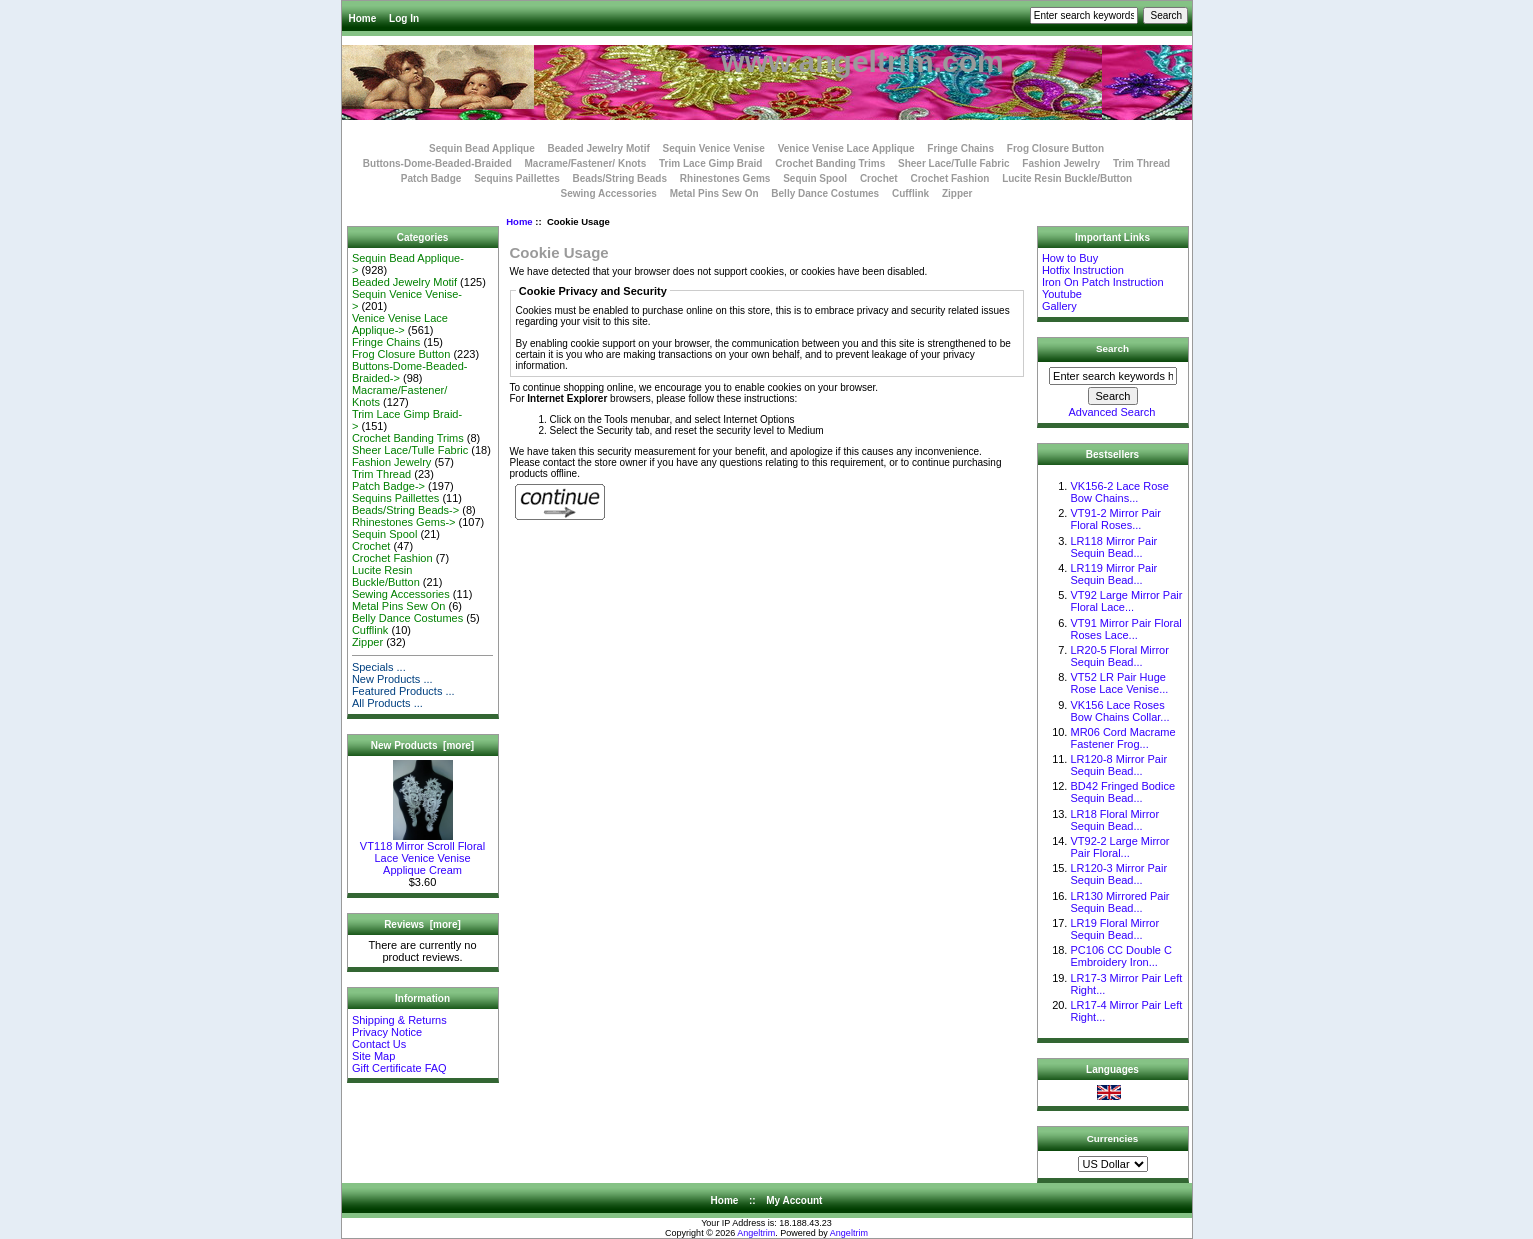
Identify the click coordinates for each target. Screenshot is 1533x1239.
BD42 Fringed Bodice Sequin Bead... (1122, 792)
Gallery (1059, 306)
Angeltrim (756, 1233)
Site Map (373, 1056)
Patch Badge (431, 178)
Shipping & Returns (399, 1020)
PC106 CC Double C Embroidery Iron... (1121, 956)
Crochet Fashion (949, 178)
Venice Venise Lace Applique (846, 148)
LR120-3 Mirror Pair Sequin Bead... (1118, 874)
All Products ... (387, 703)
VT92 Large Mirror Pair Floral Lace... (1126, 601)
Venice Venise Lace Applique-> (400, 324)
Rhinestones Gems (725, 178)
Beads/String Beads (620, 178)
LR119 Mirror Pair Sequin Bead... (1113, 574)
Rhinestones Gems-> (404, 522)
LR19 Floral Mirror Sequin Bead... (1114, 929)
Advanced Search (1112, 412)
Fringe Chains (960, 148)
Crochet (879, 178)
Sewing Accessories (609, 193)
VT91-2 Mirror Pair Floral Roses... (1115, 519)
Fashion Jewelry (1061, 163)
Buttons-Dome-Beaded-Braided (437, 163)
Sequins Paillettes (517, 178)
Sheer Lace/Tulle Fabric (954, 163)
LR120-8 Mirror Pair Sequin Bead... (1118, 765)
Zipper (957, 193)
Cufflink (910, 193)
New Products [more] (422, 745)
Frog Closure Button (1055, 148)
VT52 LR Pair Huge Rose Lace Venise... (1119, 683)
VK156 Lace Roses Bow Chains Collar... (1119, 711)
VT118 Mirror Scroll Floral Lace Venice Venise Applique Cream (422, 853)
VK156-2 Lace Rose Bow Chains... (1119, 492)
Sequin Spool (815, 178)
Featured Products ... (403, 691)
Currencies (1113, 1137)
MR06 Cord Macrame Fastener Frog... (1122, 738)
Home (363, 18)
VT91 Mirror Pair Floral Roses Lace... (1125, 629)
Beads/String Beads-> (405, 510)
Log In (404, 18)
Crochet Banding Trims (830, 163)
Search (1112, 348)
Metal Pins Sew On (714, 193)
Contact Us (379, 1044)
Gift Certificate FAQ (399, 1068)
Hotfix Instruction (1083, 270)
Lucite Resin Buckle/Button (1067, 178)
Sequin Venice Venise (714, 148)
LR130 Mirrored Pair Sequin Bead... (1119, 902)
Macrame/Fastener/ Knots (586, 163)
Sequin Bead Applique (482, 148)
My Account (794, 1200)
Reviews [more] (422, 924)
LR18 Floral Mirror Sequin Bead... (1114, 820)
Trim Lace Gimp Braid (710, 163)
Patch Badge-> (388, 486)
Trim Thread (1141, 163)
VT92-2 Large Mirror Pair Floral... (1119, 847)
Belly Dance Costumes (825, 193)
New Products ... (392, 679)
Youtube (1062, 294)
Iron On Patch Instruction (1103, 282)
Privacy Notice (387, 1032)
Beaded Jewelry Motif (599, 148)
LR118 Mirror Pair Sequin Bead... (1113, 547)
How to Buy (1070, 258)
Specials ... (379, 667)
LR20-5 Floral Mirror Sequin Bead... (1119, 656)
